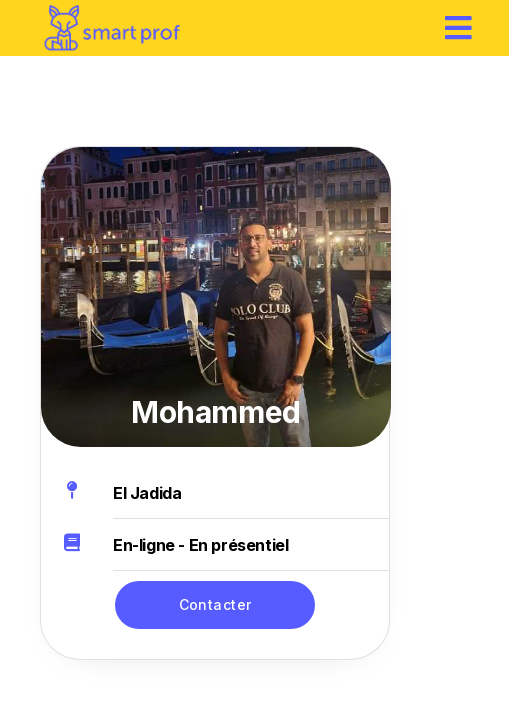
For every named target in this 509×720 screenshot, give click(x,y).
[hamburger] (459, 27)
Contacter (215, 604)
